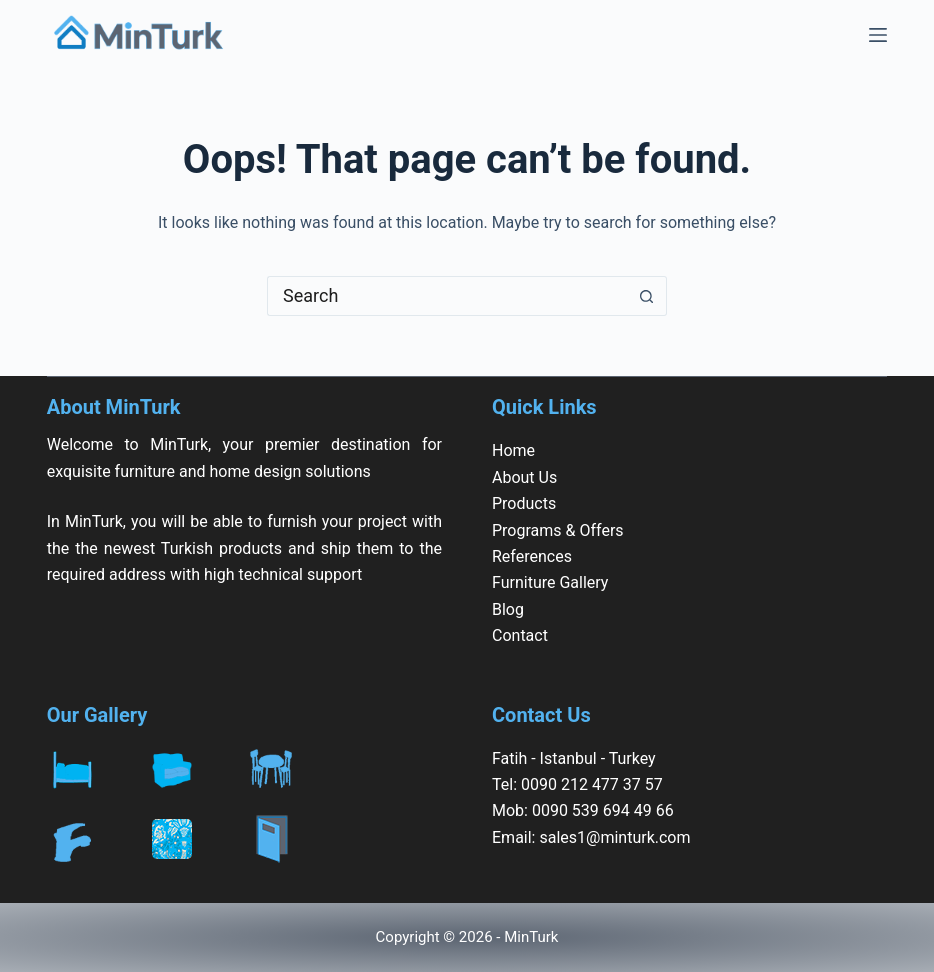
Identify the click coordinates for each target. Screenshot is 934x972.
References (532, 556)
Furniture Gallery (550, 582)
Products (524, 503)
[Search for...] (447, 296)
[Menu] (878, 35)
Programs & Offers (558, 530)
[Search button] (647, 296)
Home (513, 450)
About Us (524, 477)
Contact (520, 635)
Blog (508, 609)
